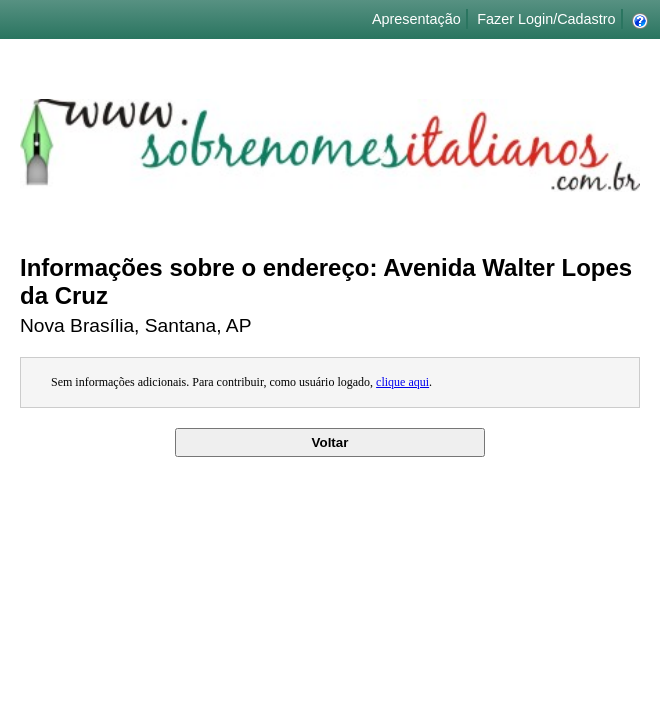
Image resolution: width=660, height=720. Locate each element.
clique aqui (402, 382)
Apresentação (416, 19)
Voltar (330, 442)
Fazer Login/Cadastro (546, 19)
